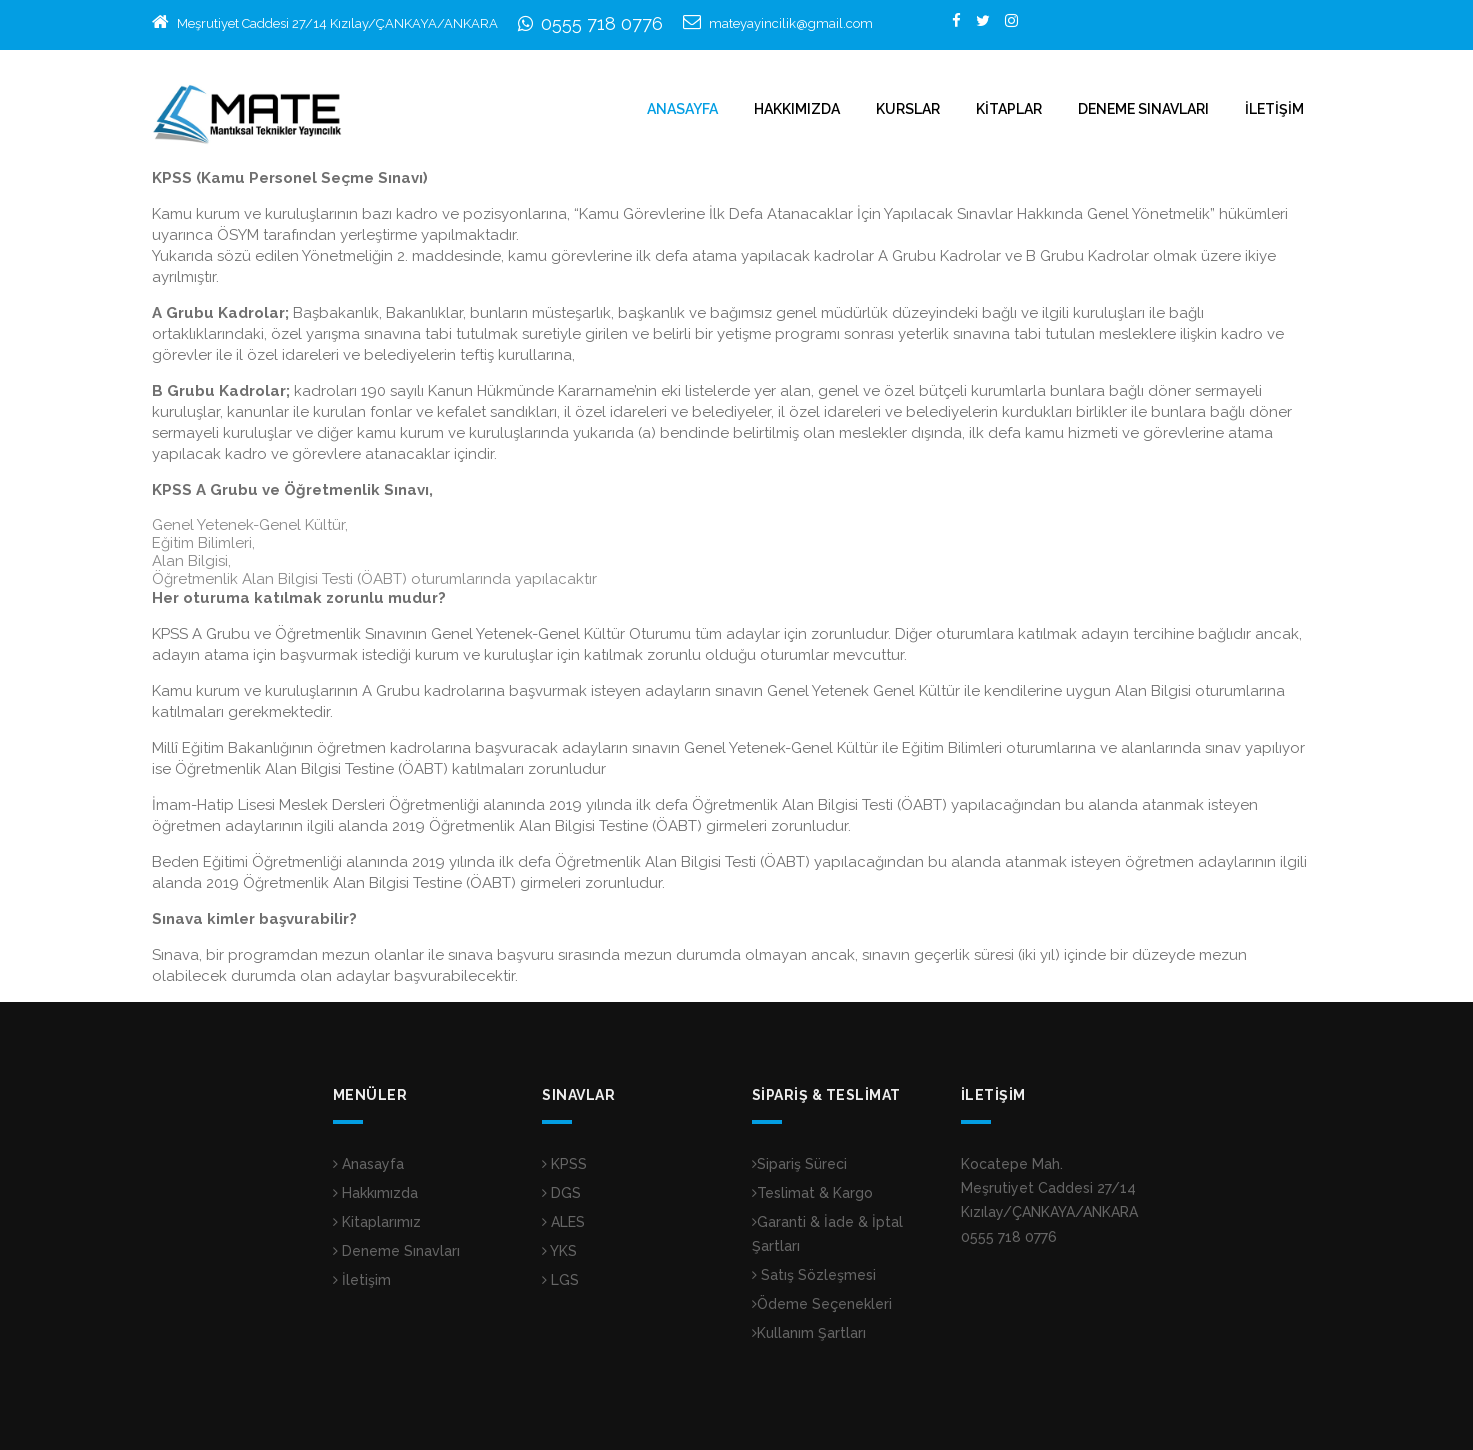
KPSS (564, 1164)
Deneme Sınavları (396, 1251)
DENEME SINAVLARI (1143, 109)
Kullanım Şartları (809, 1333)
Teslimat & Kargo (812, 1193)
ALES (563, 1222)
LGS (560, 1280)
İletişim (362, 1280)
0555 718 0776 (602, 23)
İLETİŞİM (1274, 109)
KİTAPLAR (1009, 109)
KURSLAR (908, 109)
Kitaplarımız (377, 1222)
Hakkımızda (375, 1193)
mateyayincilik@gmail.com (791, 23)
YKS (559, 1251)
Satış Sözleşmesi (814, 1275)
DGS (561, 1193)
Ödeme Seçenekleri (822, 1304)
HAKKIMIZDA (797, 109)
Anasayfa (368, 1164)
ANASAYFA (682, 109)
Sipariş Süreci (799, 1164)
